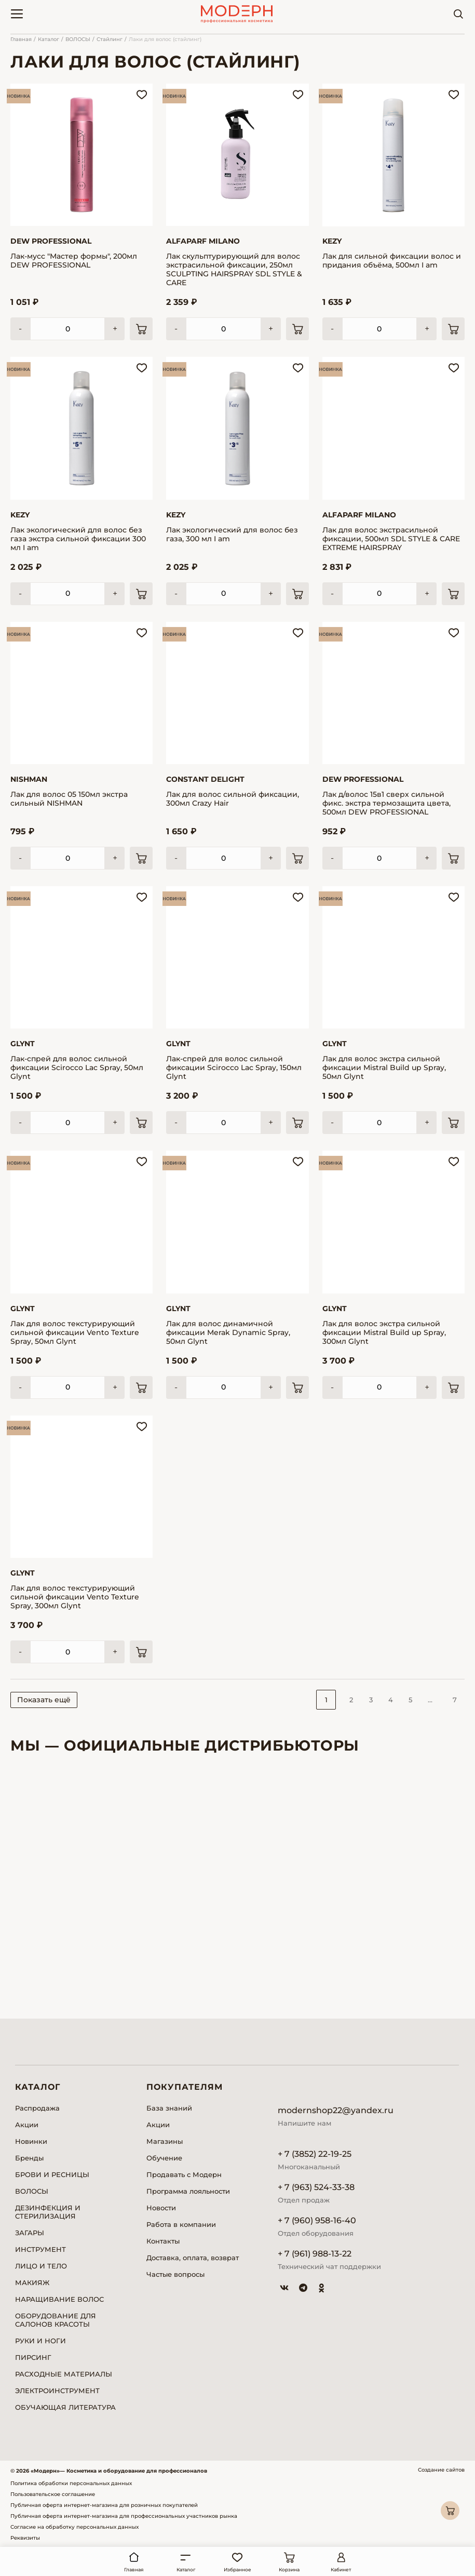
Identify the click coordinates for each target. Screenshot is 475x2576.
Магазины (164, 2141)
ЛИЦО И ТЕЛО (41, 2266)
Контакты (163, 2241)
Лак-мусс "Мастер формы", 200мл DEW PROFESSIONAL (73, 261)
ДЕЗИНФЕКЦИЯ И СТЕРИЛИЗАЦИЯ (47, 2212)
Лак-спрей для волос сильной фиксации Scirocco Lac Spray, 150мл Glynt (234, 1068)
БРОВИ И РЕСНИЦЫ (52, 2174)
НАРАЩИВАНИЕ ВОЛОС (59, 2299)
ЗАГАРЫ (29, 2232)
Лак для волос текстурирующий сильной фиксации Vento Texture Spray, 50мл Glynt (74, 1332)
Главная (21, 39)
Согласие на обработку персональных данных (74, 2527)
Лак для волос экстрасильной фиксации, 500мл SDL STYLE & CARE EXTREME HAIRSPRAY (391, 539)
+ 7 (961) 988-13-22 (314, 2254)
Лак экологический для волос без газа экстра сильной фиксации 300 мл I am (78, 539)
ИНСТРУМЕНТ (40, 2249)
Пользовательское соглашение (52, 2494)
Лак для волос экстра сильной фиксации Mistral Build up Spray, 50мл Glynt (384, 1068)
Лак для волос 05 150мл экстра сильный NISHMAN (69, 799)
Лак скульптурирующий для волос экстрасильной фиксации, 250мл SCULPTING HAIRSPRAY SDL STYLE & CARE (234, 269)
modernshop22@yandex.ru (335, 2110)
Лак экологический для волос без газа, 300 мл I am (232, 534)
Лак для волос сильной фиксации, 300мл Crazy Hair (232, 799)
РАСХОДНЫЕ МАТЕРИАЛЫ (63, 2374)
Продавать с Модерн (184, 2174)
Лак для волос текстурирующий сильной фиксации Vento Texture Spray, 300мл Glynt (74, 1597)
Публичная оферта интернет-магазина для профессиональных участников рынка (123, 2516)
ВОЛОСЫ (77, 39)
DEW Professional (50, 241)
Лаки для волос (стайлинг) (165, 39)
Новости (161, 2208)
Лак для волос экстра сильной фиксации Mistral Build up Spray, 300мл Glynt (384, 1332)
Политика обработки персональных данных (71, 2483)
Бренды (29, 2158)
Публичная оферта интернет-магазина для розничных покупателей (104, 2505)
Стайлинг (110, 39)
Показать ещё (44, 1699)
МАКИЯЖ (32, 2282)
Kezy (332, 241)
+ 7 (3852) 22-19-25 (314, 2154)
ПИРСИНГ (33, 2357)
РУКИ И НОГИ (40, 2341)
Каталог (48, 39)
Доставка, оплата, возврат (192, 2257)
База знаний (169, 2108)
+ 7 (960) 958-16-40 (317, 2220)
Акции (26, 2124)
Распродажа (37, 2108)
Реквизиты (25, 2537)
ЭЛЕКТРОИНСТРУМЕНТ (57, 2390)
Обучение (164, 2158)
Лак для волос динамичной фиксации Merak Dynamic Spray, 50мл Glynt (228, 1332)
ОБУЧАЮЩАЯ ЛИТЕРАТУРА (65, 2407)
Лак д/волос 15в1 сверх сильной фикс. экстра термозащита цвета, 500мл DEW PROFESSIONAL (386, 803)
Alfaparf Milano (203, 241)
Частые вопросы (175, 2274)
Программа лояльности (188, 2191)
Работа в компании (181, 2224)
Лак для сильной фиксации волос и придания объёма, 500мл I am (391, 261)
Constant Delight (205, 779)
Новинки (31, 2141)
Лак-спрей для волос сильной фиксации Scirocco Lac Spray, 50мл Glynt (76, 1068)
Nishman (28, 779)
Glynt (22, 1043)
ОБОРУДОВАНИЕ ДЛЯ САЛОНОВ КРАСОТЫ (55, 2320)
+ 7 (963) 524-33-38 (316, 2187)
